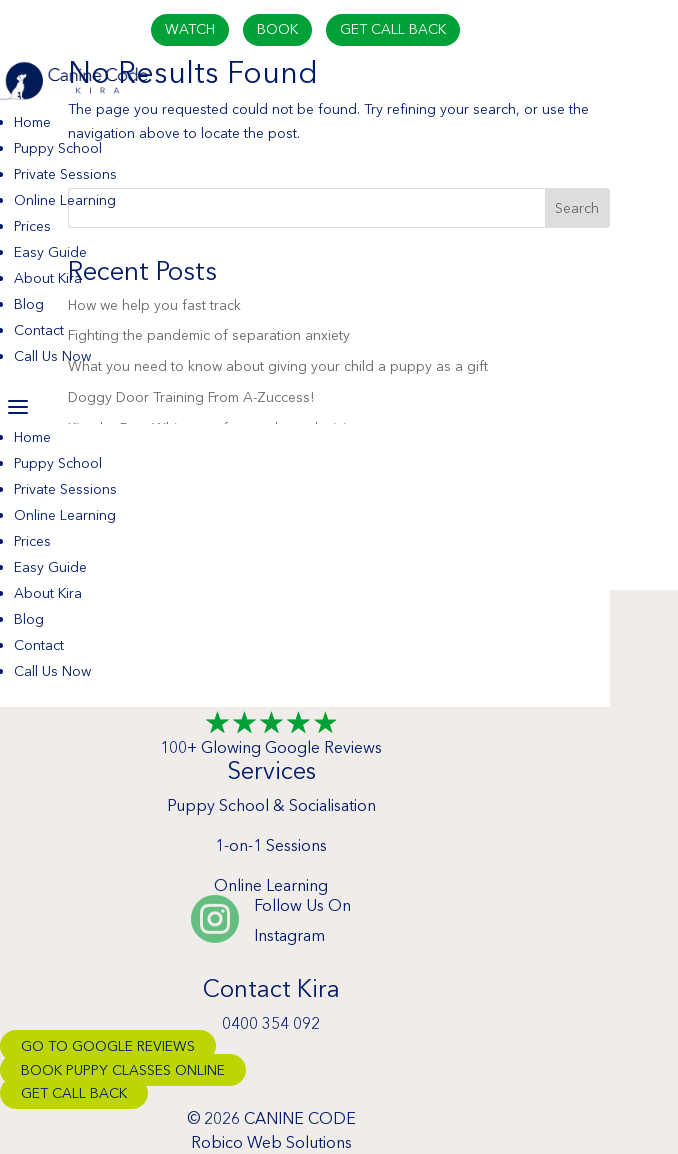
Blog (29, 304)
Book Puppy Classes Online (123, 1070)
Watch (190, 29)
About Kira (48, 278)
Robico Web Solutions (271, 1142)
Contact (39, 330)
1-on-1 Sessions (271, 845)
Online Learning (65, 200)
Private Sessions (65, 174)
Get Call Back (393, 29)
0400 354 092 (271, 1023)
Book (277, 29)
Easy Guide (50, 252)
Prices (32, 226)
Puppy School (58, 148)
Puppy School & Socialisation (271, 805)
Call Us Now (52, 356)
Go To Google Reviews (108, 1046)
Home (32, 122)
